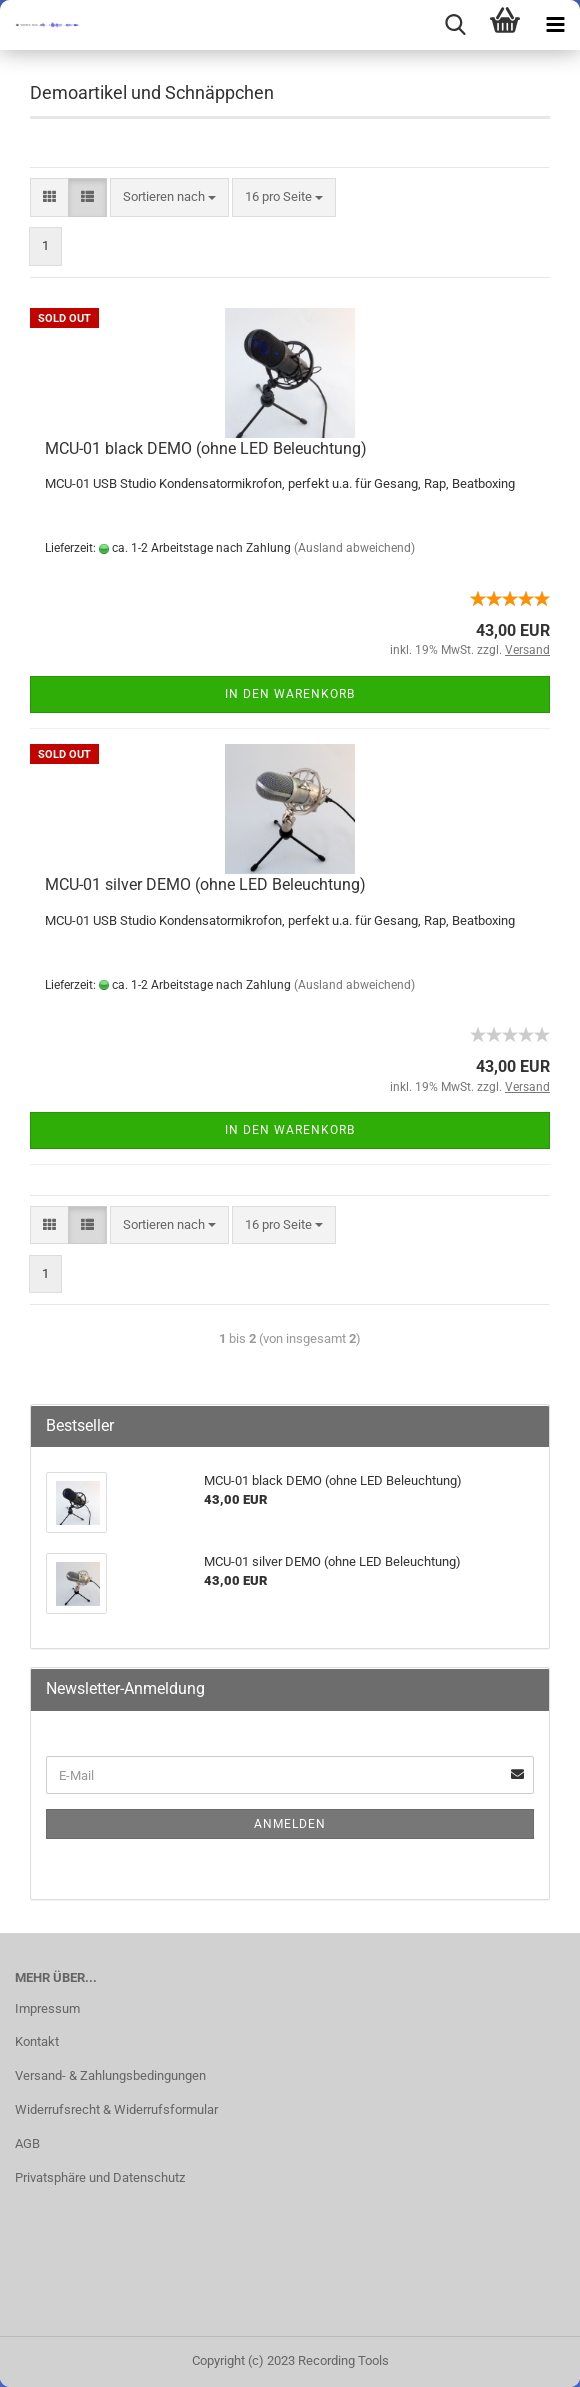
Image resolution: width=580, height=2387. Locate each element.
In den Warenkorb (290, 694)
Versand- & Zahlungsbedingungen (110, 2075)
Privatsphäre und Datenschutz (100, 2177)
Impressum (47, 2008)
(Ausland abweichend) (354, 548)
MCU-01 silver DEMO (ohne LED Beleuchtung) (205, 884)
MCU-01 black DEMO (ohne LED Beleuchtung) (206, 448)
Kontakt (37, 2041)
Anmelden (290, 1824)
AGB (27, 2143)
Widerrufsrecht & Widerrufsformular (116, 2109)
